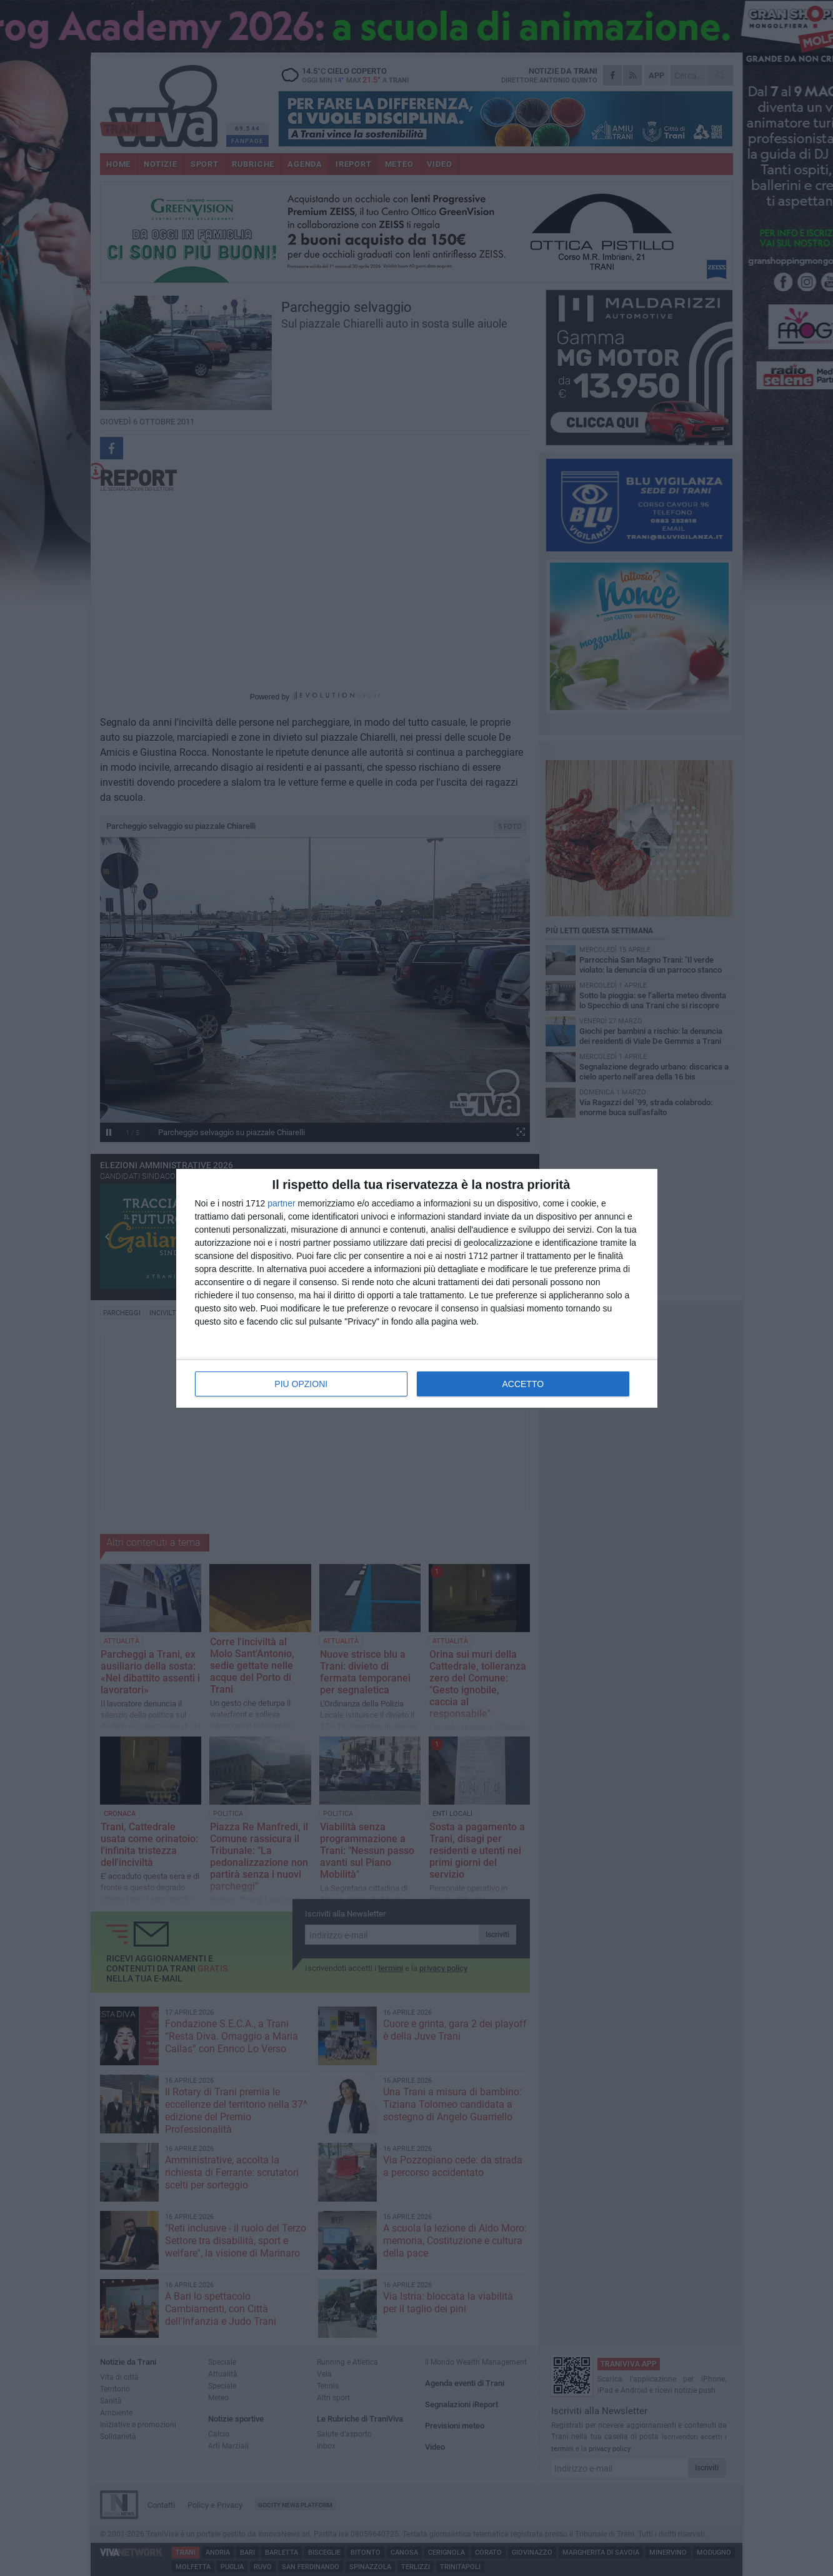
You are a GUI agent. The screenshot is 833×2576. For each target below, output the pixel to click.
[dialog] (416, 1288)
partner (281, 1203)
